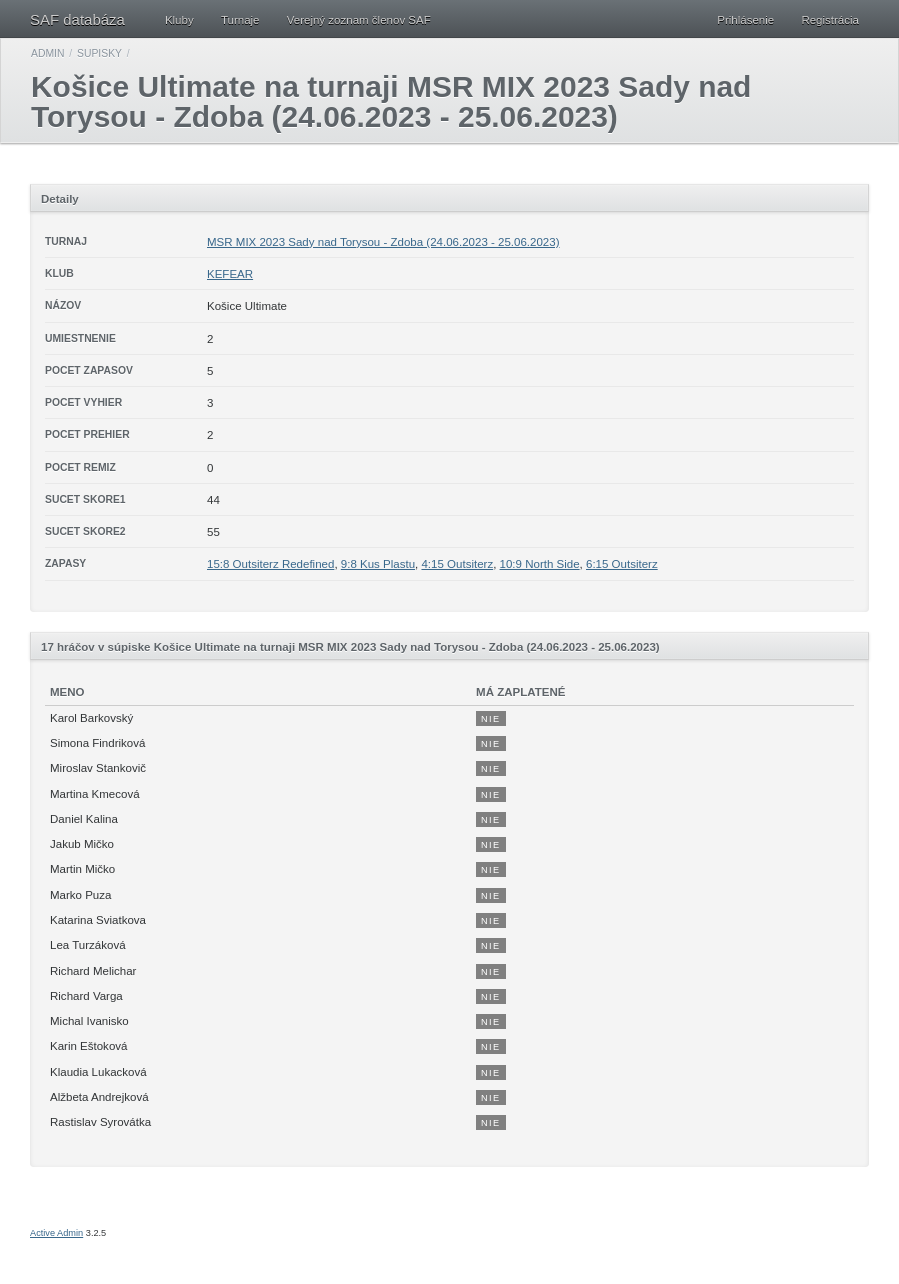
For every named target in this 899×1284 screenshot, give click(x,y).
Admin (47, 53)
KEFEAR (230, 274)
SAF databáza (77, 19)
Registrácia (830, 20)
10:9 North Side (540, 564)
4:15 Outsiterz (457, 564)
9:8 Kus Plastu (378, 564)
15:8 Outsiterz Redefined (270, 564)
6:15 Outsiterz (622, 564)
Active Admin (56, 1233)
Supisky (99, 53)
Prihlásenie (745, 20)
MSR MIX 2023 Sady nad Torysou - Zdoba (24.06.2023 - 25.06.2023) (383, 242)
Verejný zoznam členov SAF (359, 20)
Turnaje (240, 20)
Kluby (179, 20)
